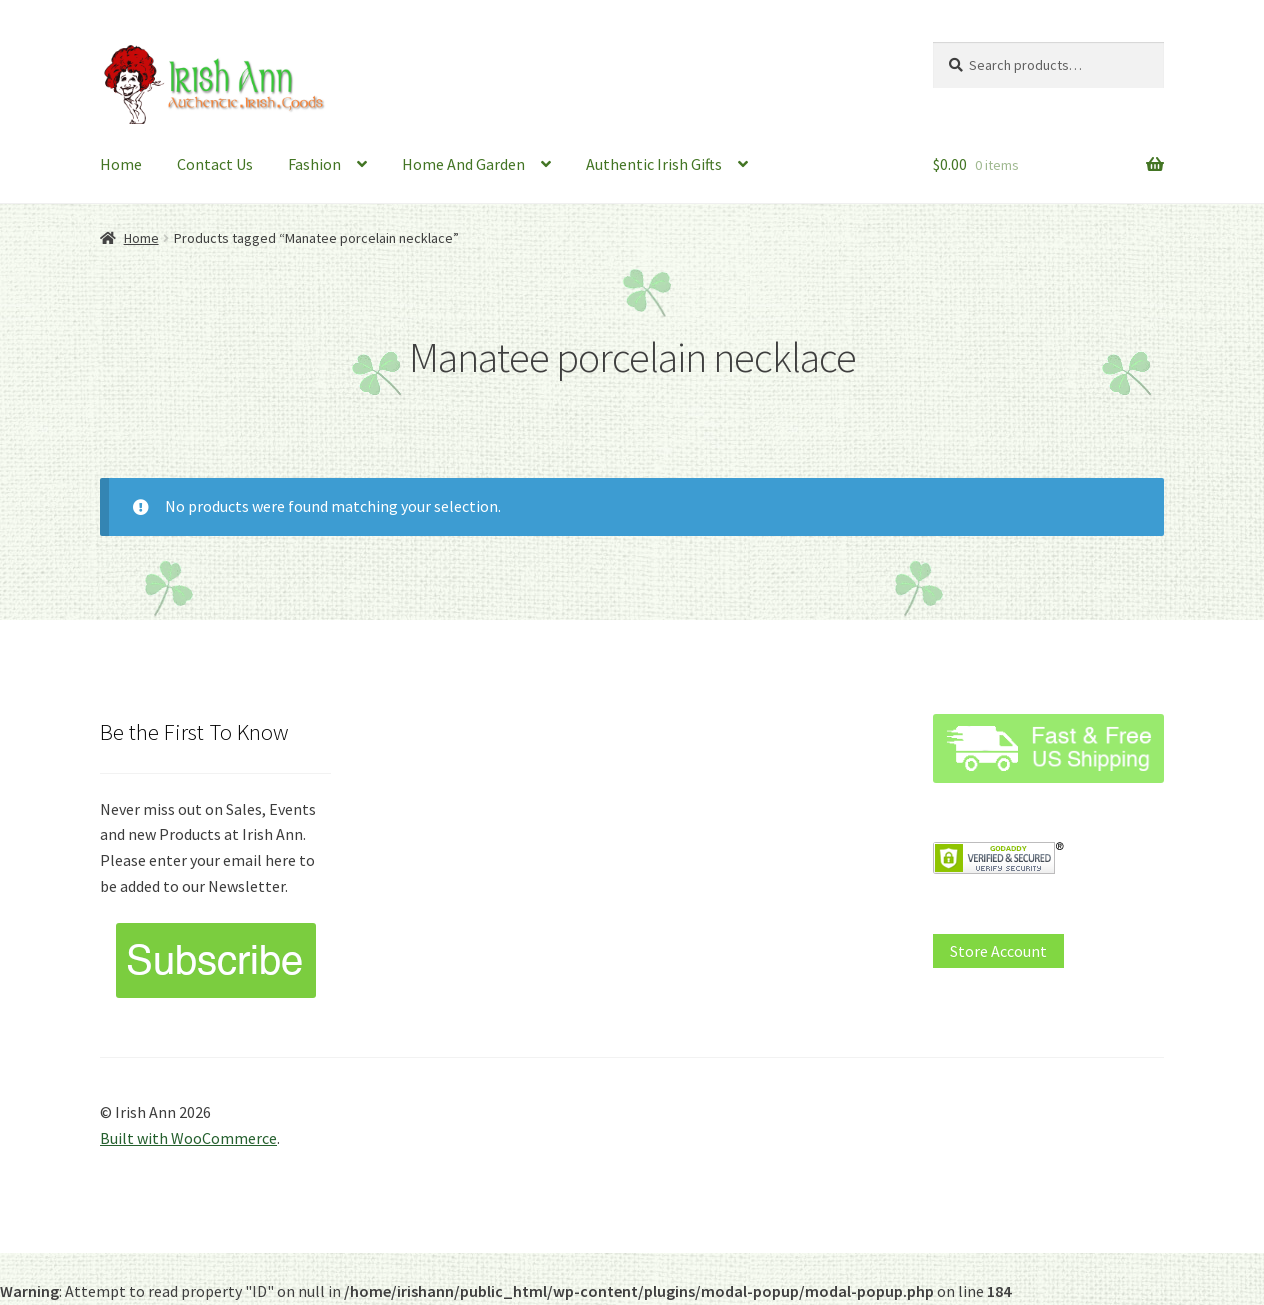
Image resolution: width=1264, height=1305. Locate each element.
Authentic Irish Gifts (654, 164)
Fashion (314, 164)
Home (121, 164)
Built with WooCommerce (188, 1138)
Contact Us (215, 164)
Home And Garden (463, 164)
